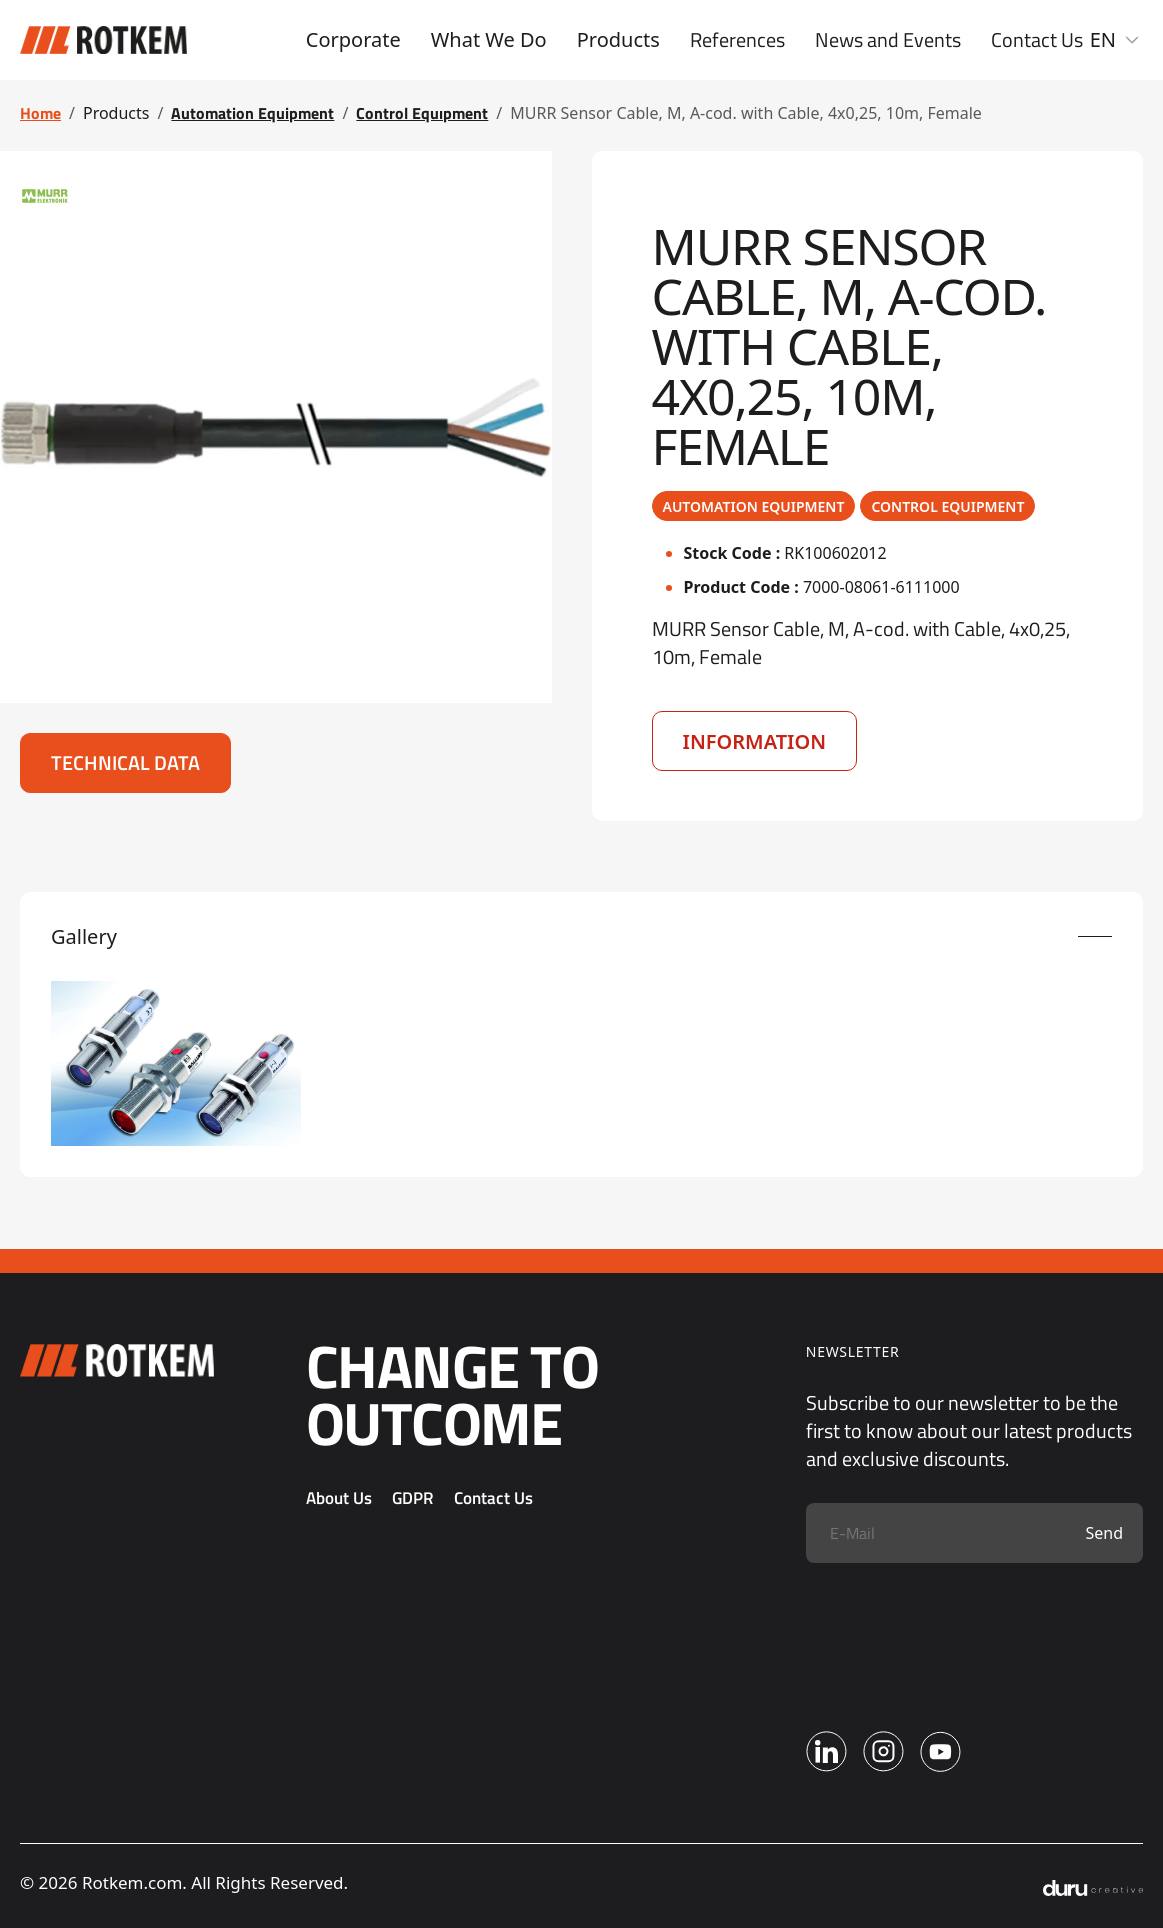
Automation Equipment (252, 113)
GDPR (413, 1498)
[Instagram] (883, 1751)
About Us (339, 1498)
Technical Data (125, 762)
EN (1116, 39)
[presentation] (958, 1632)
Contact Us (1037, 40)
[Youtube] (940, 1751)
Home (40, 113)
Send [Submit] (1104, 1533)
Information (755, 741)
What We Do (489, 39)
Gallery (84, 936)
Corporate (353, 39)
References (737, 40)
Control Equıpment (422, 113)
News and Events (888, 40)
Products (618, 39)
